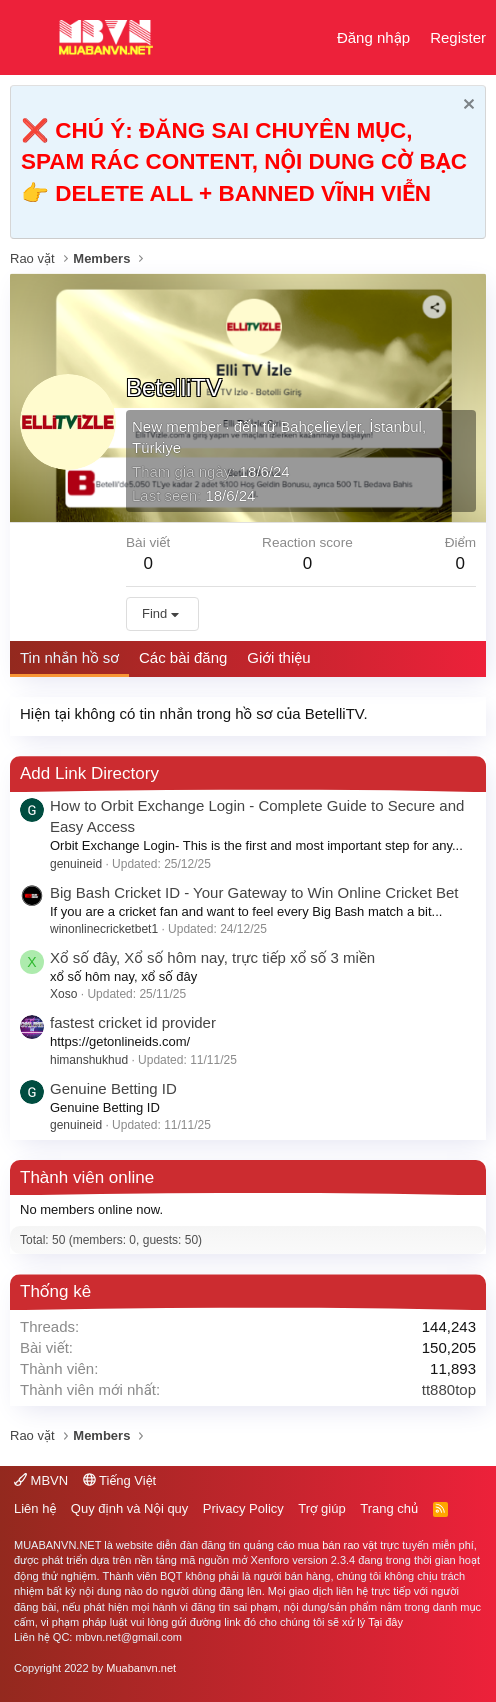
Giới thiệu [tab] (278, 657)
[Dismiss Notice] (466, 106)
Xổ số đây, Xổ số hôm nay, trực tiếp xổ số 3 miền (212, 957)
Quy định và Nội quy (130, 1508)
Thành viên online (87, 1177)
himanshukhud (89, 1060)
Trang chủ (389, 1508)
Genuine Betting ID (113, 1088)
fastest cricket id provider (133, 1022)
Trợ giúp (321, 1508)
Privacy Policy (243, 1508)
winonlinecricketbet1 (104, 929)
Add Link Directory (89, 773)
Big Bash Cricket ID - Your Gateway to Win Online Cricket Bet (254, 892)
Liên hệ (35, 1508)
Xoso (63, 994)
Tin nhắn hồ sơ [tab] (69, 657)
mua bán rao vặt (337, 1545)
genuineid (76, 864)
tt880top (449, 1389)
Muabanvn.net (141, 1668)
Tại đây (385, 1622)
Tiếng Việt (120, 1480)
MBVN (41, 1480)
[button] (27, 38)
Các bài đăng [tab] (183, 657)
